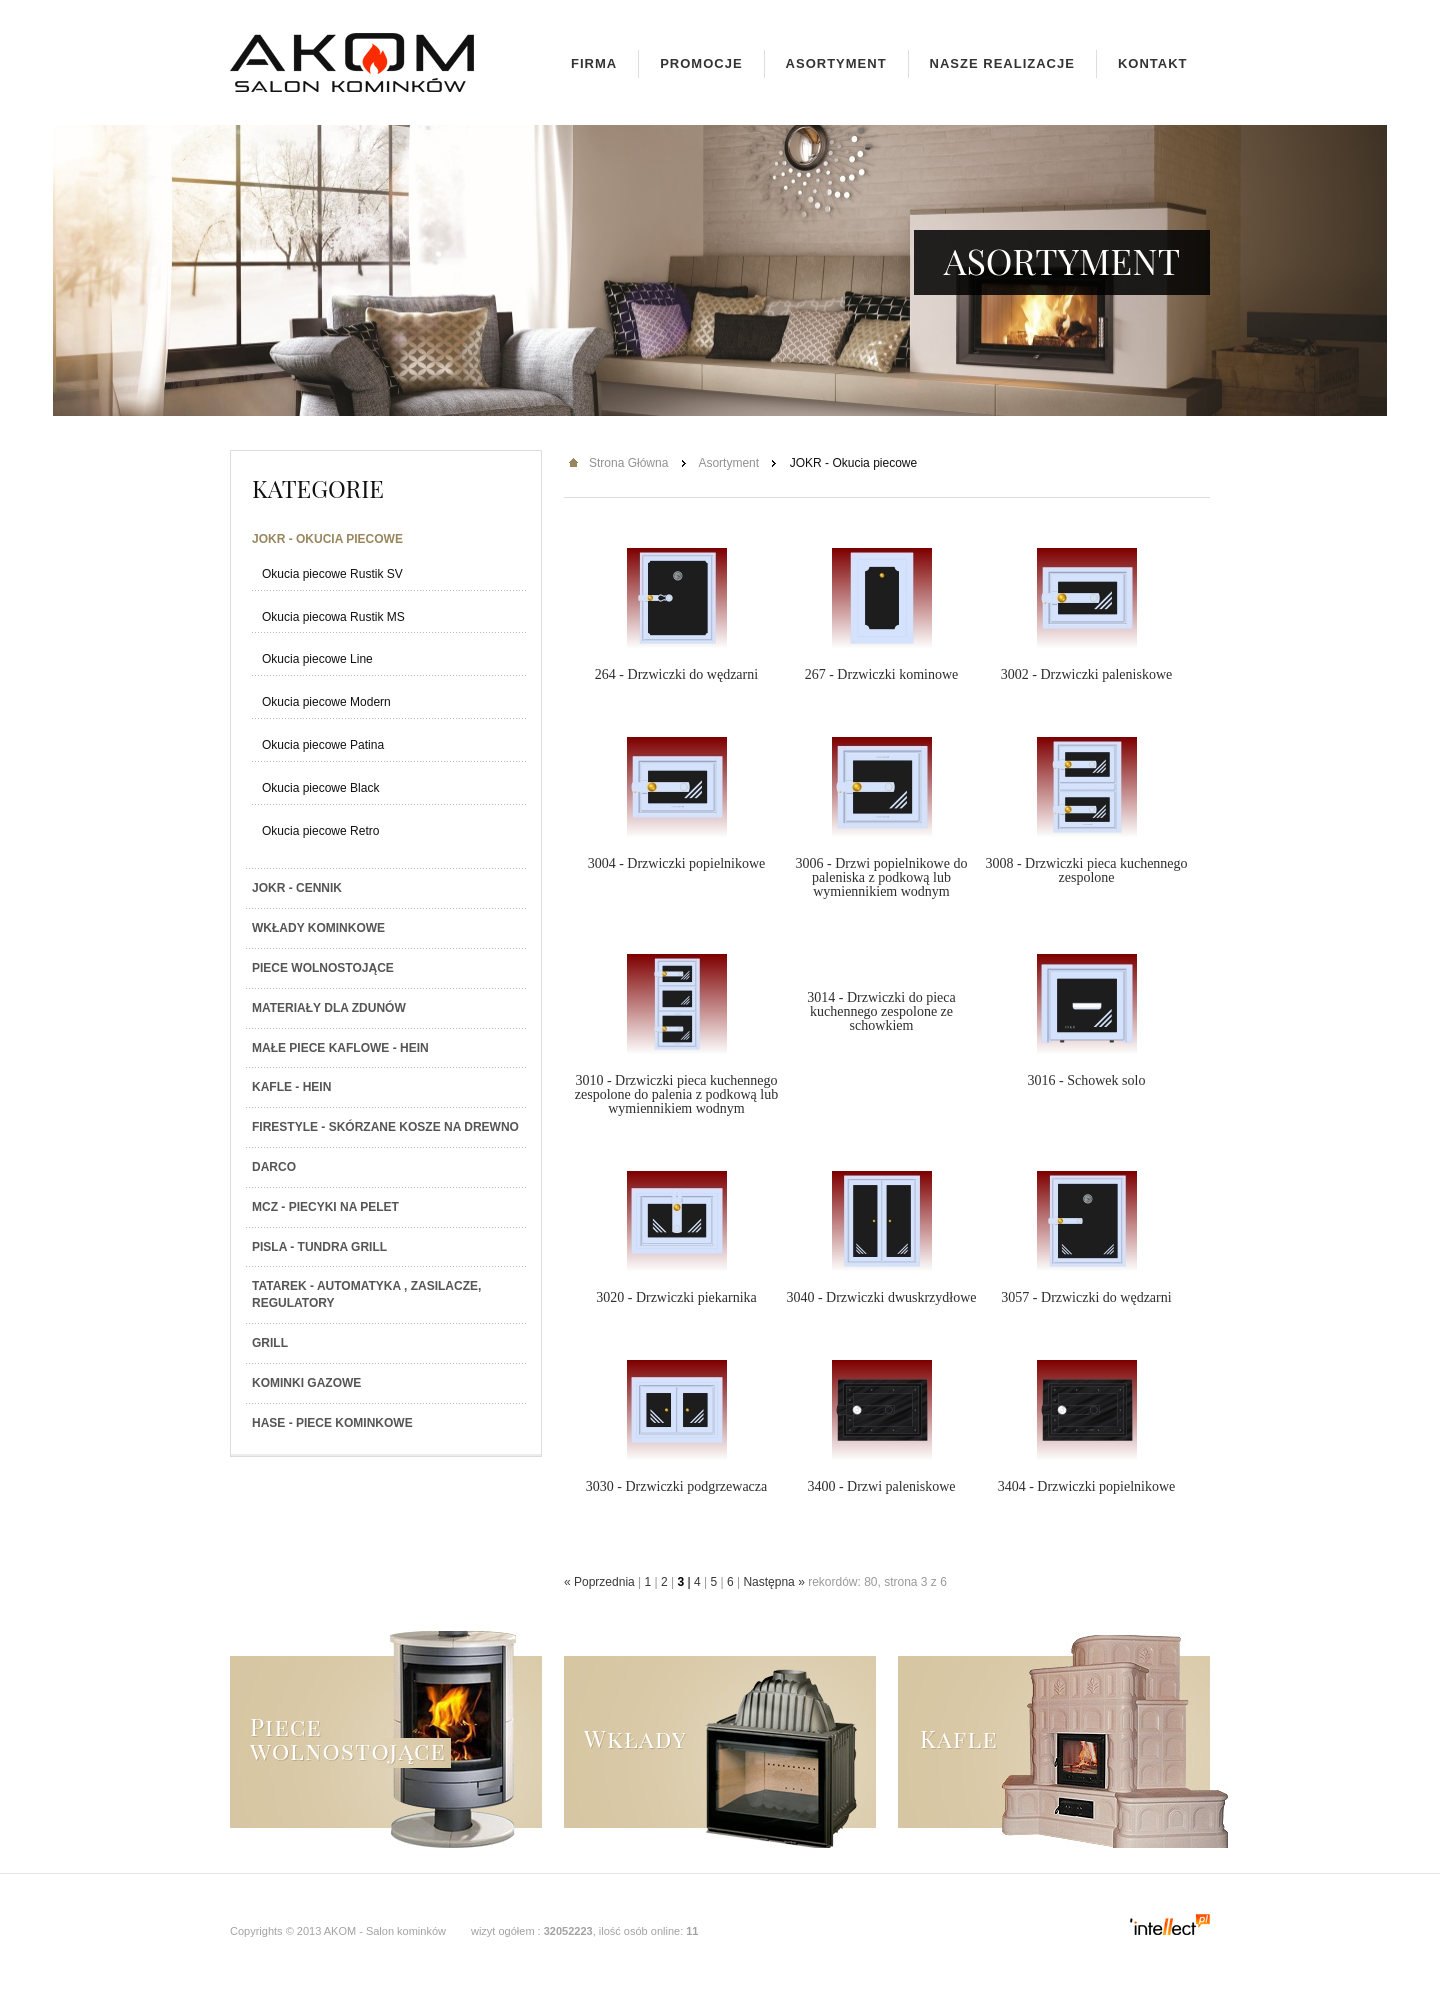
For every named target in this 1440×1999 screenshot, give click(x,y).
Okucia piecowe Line (317, 659)
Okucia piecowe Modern (326, 702)
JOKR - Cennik (297, 888)
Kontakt (1153, 63)
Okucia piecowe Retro (320, 831)
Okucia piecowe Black (320, 788)
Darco (274, 1167)
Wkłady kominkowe (318, 928)
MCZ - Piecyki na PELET (325, 1207)
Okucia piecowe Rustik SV (332, 574)
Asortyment (836, 63)
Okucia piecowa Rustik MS (333, 617)
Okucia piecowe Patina (323, 745)
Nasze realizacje (1002, 63)
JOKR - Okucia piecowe (327, 539)
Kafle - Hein (291, 1087)
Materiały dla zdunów (329, 1008)
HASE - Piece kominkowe (332, 1423)
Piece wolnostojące (323, 968)
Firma (594, 63)
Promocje (701, 63)
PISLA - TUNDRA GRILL (319, 1247)
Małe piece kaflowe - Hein (340, 1048)
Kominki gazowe (306, 1383)
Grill (270, 1343)
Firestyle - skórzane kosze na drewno (385, 1127)
